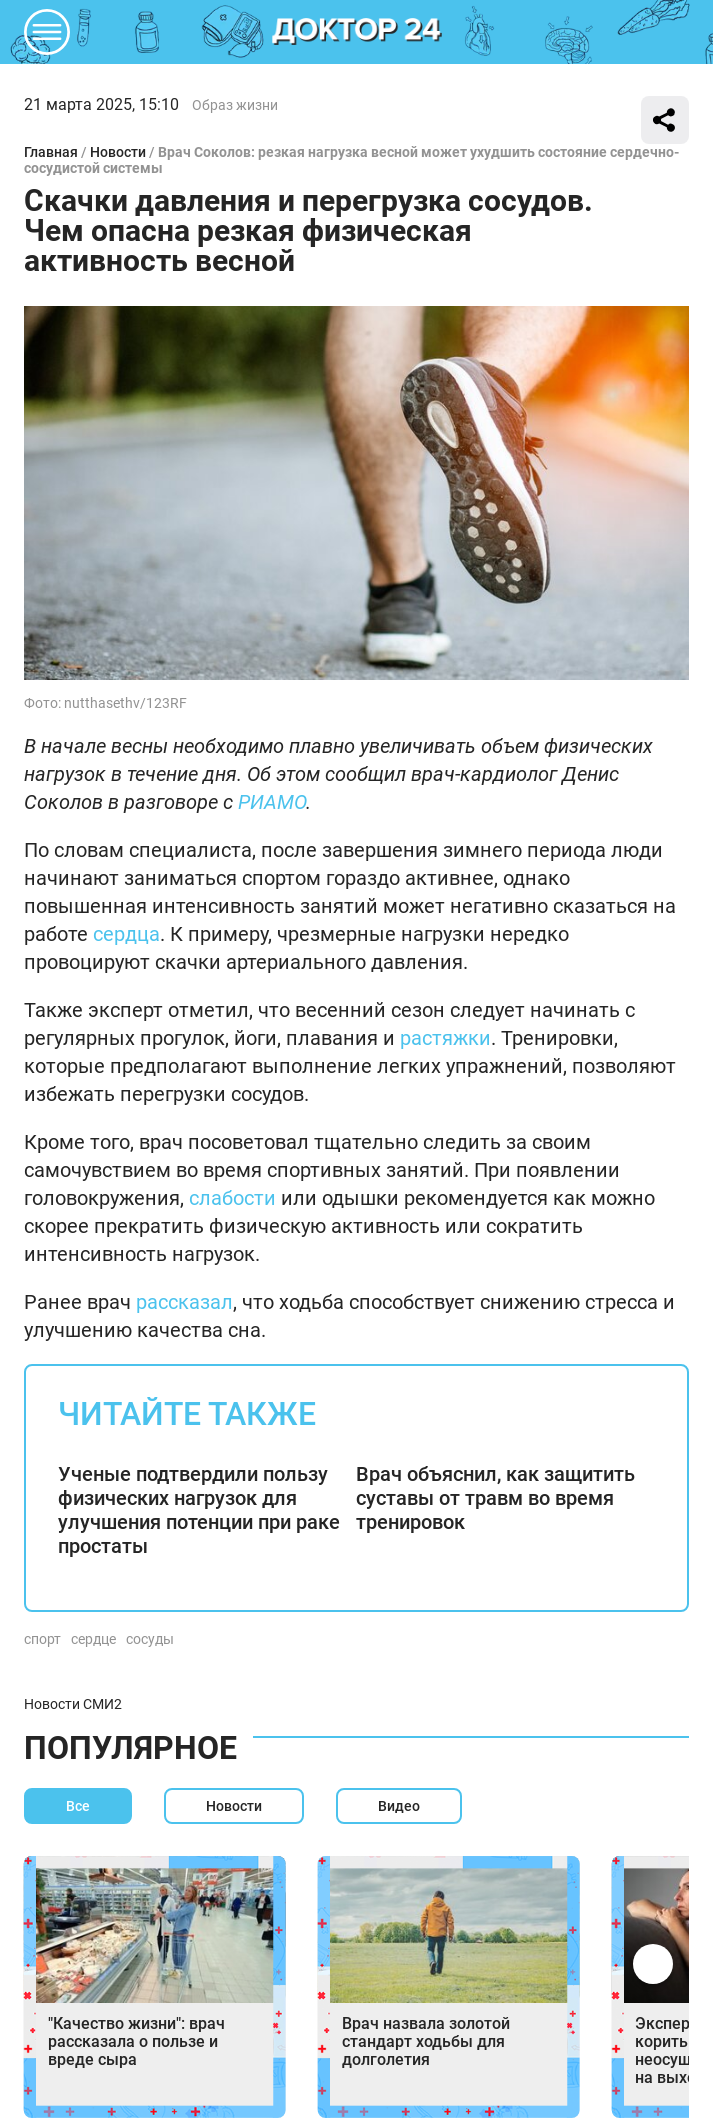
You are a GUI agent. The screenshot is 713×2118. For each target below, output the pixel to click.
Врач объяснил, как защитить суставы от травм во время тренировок (495, 1498)
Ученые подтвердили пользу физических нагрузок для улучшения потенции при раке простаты (199, 1510)
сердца (126, 934)
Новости (118, 152)
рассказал (184, 1302)
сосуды (150, 1639)
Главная (51, 152)
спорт (42, 1639)
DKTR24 (357, 32)
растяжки (445, 1038)
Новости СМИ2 (73, 1704)
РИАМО (272, 802)
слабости (232, 1198)
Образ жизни (235, 105)
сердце (93, 1639)
